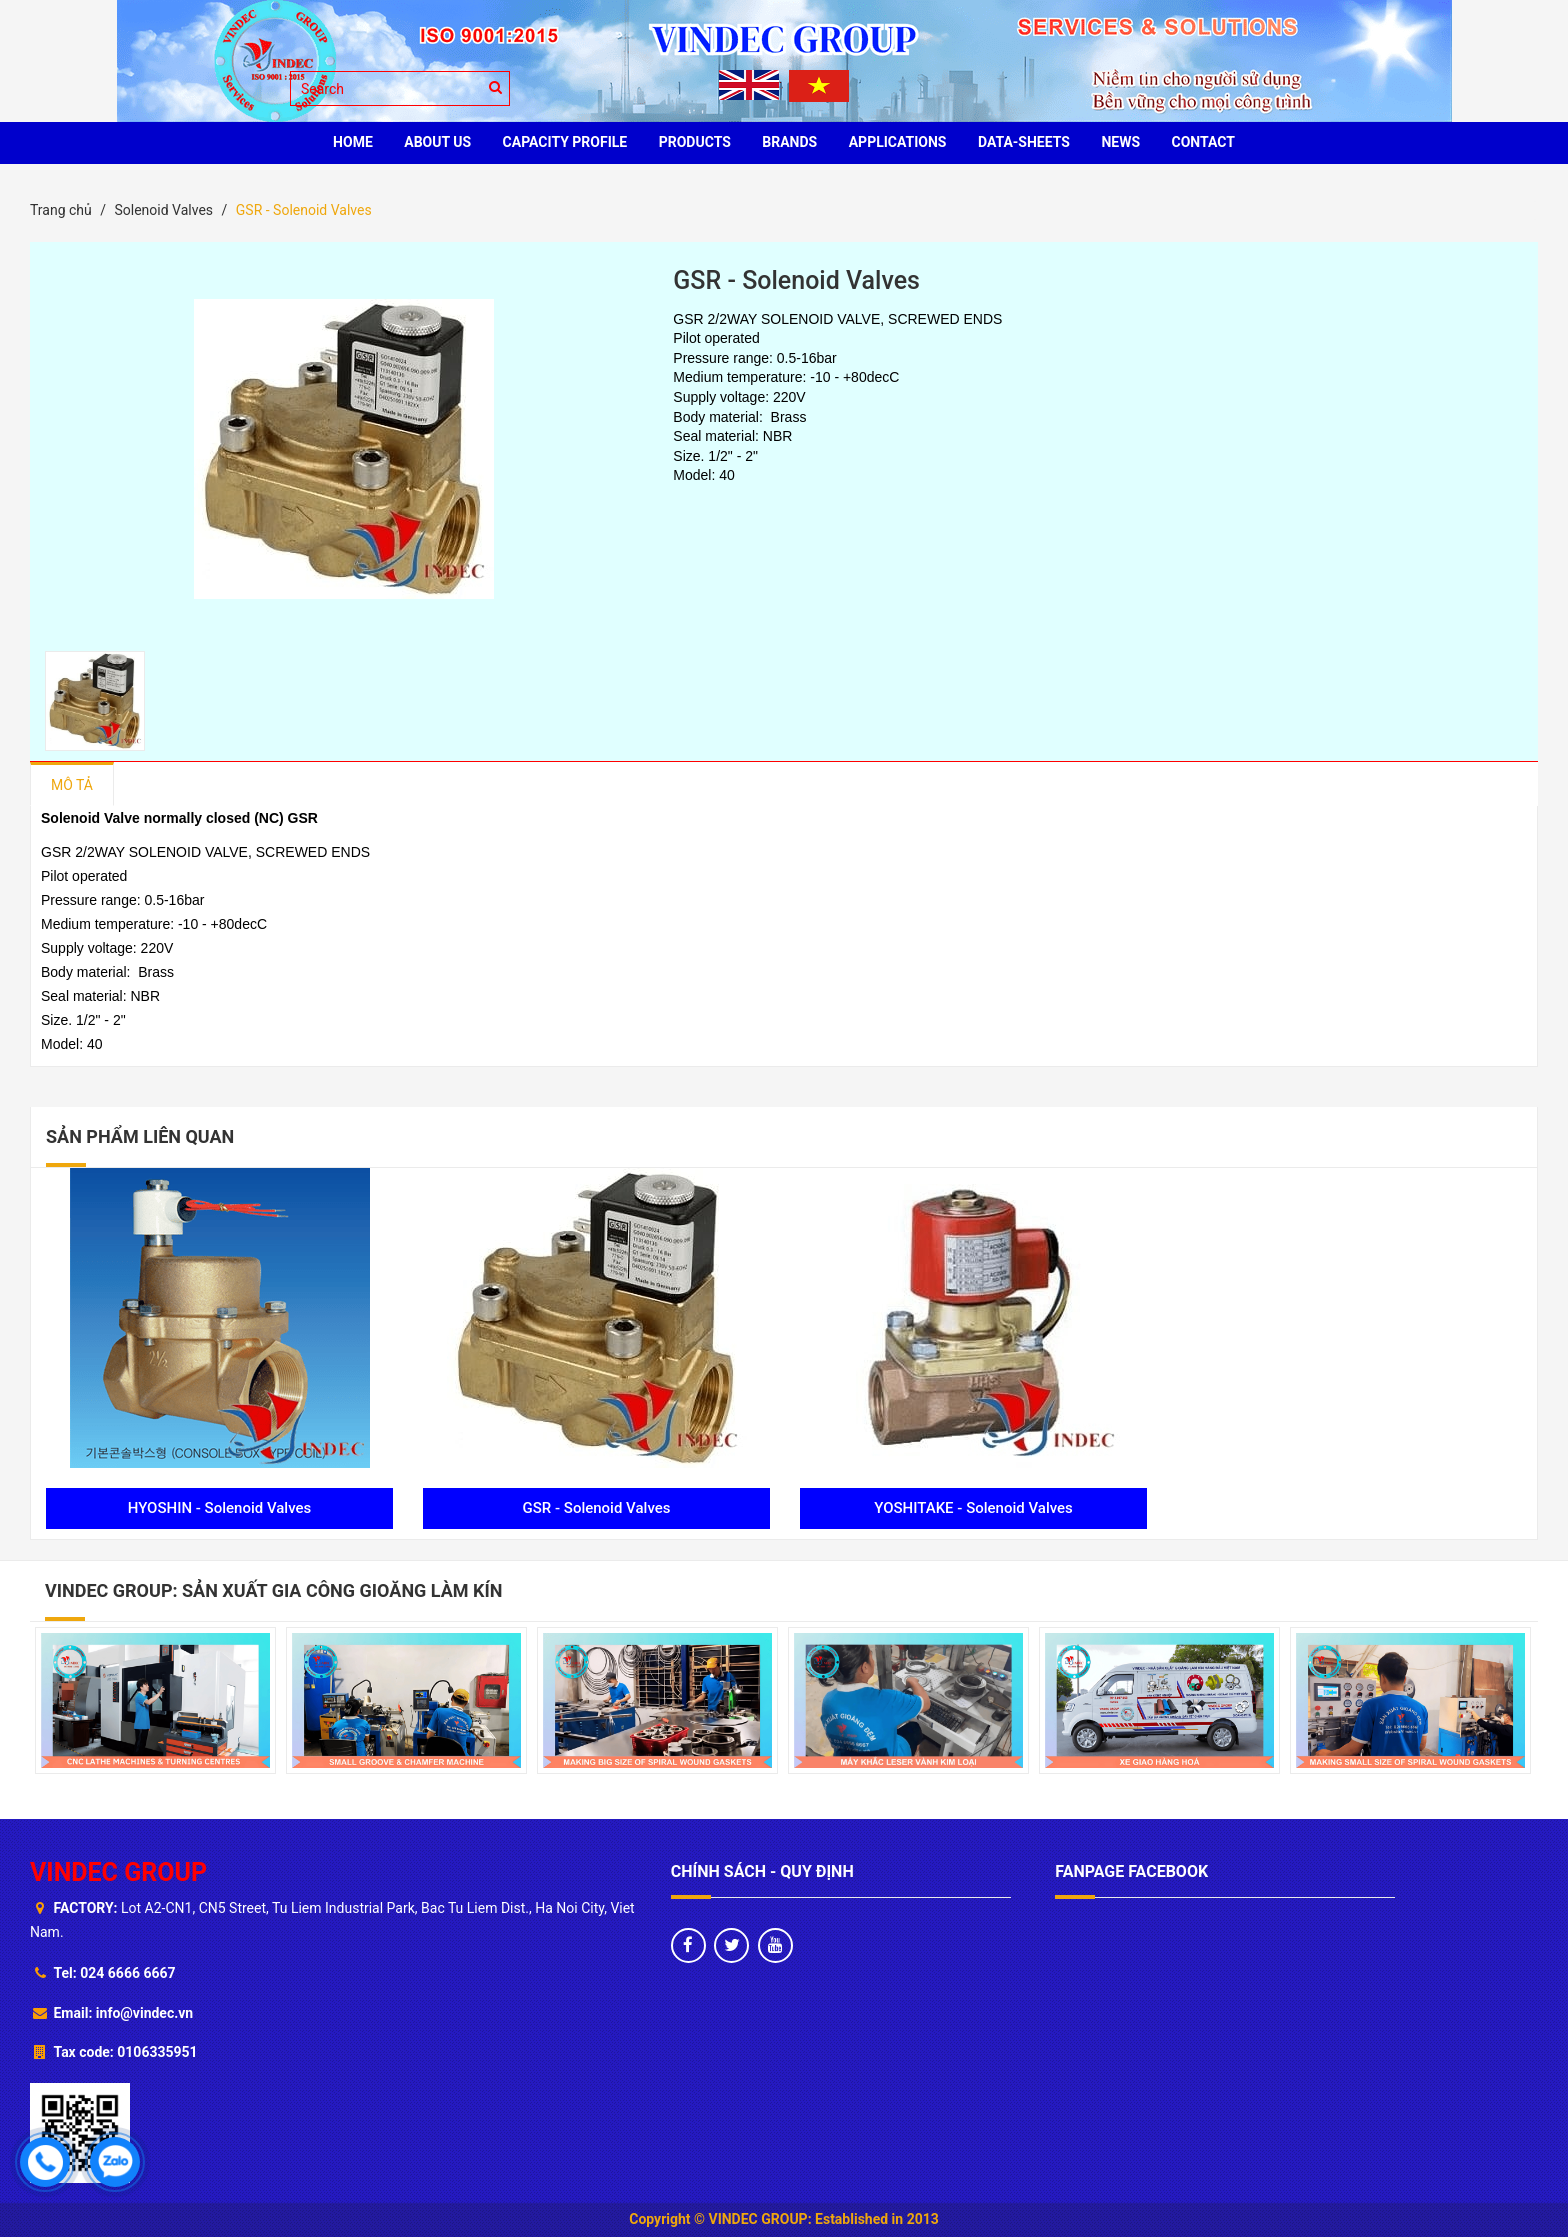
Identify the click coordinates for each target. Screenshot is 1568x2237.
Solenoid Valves (163, 210)
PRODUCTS (695, 142)
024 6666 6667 (127, 1973)
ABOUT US (437, 142)
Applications (898, 142)
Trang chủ (61, 210)
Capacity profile (565, 142)
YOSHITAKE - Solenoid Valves (973, 1508)
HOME (353, 142)
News (1120, 142)
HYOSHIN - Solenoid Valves (220, 1508)
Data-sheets (1024, 142)
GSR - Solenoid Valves (597, 1508)
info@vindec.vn (144, 2013)
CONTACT (1203, 142)
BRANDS (789, 142)
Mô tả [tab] (72, 785)
